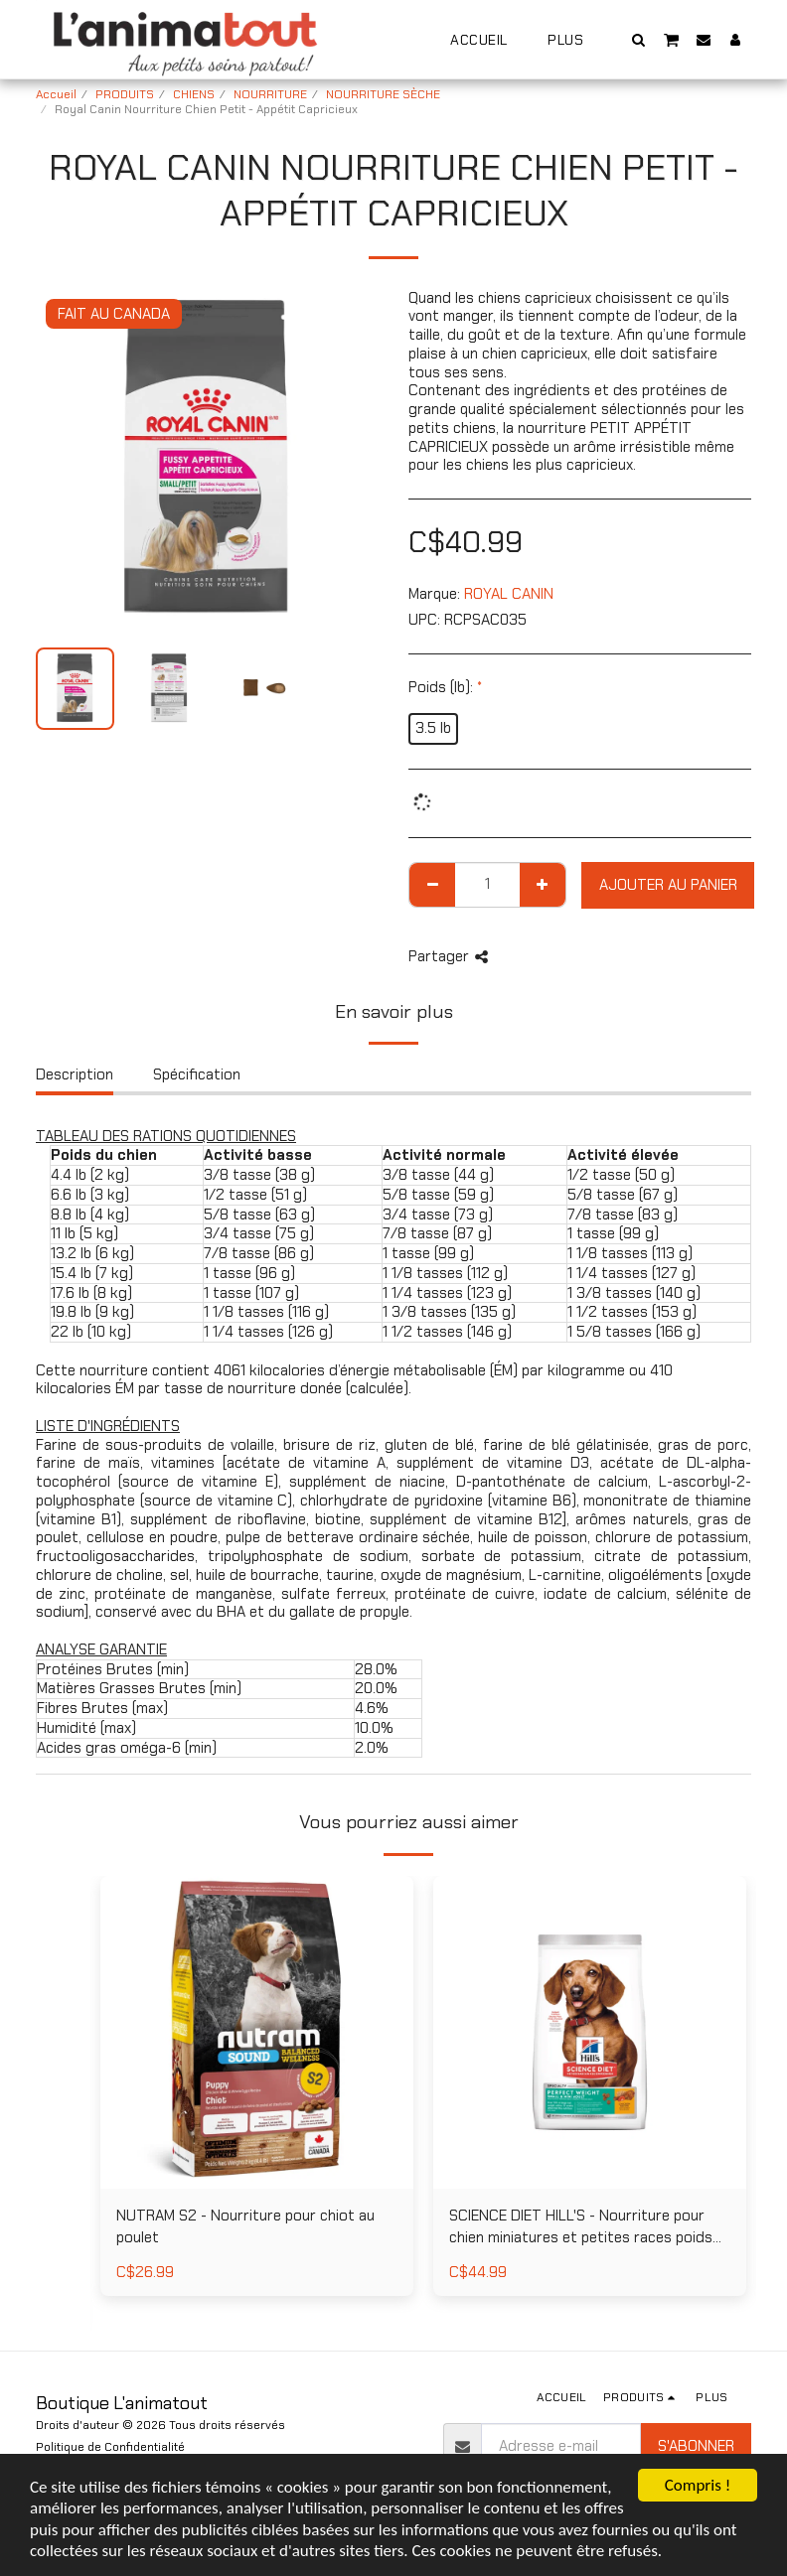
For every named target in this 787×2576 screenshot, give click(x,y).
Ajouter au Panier (668, 885)
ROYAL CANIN (508, 594)
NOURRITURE (270, 94)
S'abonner (696, 2446)
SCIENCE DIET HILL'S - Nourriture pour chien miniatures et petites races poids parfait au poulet (580, 2227)
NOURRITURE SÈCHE (383, 94)
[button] (639, 39)
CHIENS (194, 94)
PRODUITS (124, 94)
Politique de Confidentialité (110, 2447)
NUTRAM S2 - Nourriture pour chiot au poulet (245, 2227)
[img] (256, 2032)
